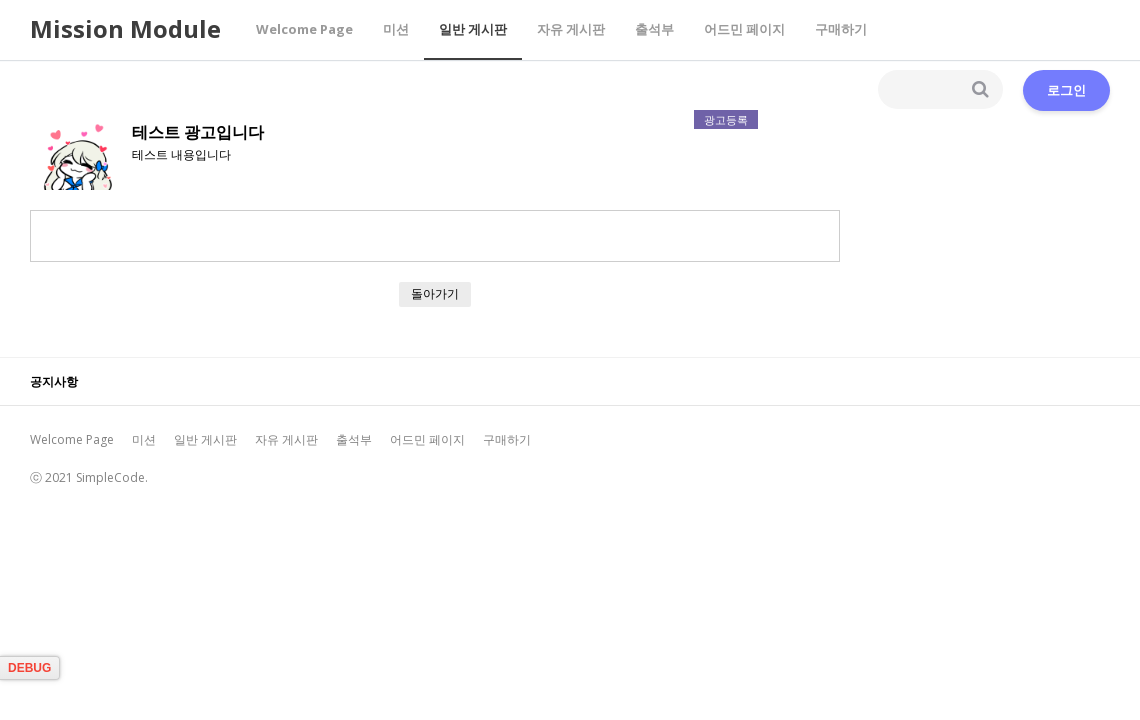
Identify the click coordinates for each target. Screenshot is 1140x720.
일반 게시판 (473, 29)
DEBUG (29, 668)
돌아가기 (435, 293)
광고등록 (726, 119)
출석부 (654, 29)
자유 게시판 (571, 29)
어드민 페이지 (744, 29)
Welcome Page (304, 29)
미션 (396, 29)
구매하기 (841, 29)
